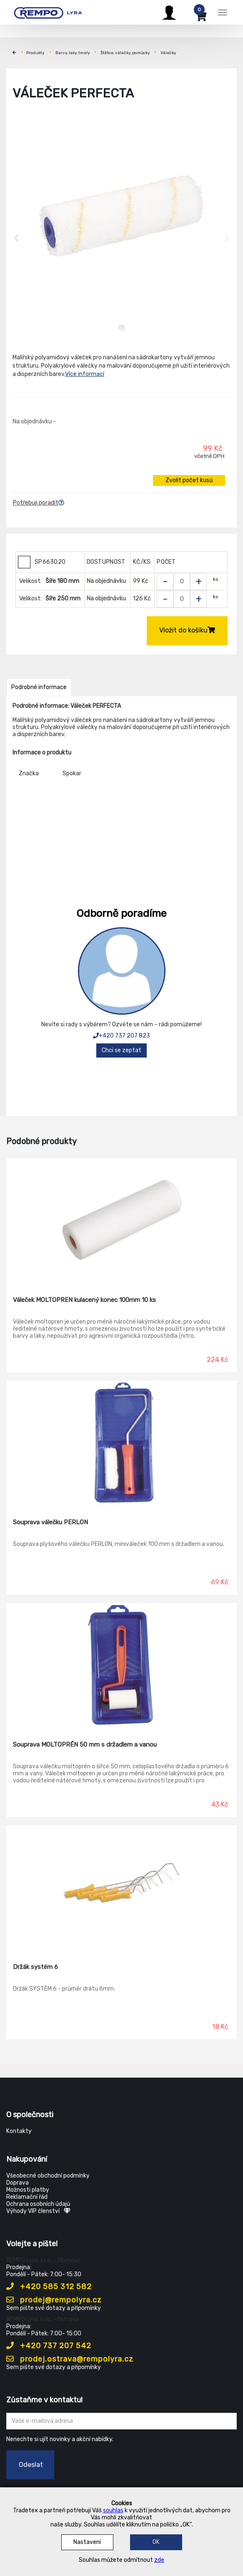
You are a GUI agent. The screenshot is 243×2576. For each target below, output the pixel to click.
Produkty (35, 52)
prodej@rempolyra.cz (54, 2300)
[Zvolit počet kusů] (181, 581)
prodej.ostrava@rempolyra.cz (69, 2359)
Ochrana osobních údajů (38, 2204)
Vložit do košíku (187, 630)
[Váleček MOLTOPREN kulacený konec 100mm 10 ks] (121, 1221)
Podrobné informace (39, 687)
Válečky (168, 52)
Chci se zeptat (121, 1050)
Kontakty (19, 2131)
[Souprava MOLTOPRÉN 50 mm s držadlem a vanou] (121, 1665)
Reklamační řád (27, 2196)
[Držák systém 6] (121, 1888)
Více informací (84, 374)
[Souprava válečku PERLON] (121, 1443)
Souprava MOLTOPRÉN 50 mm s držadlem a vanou (85, 1744)
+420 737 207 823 (121, 1035)
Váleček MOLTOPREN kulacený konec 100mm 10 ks (84, 1300)
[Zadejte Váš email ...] (121, 2421)
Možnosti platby (27, 2189)
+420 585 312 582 (49, 2286)
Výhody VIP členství (38, 2211)
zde (159, 2560)
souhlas (113, 2510)
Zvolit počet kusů (189, 480)
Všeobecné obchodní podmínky (48, 2175)
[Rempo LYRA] (48, 11)
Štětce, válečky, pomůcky (125, 52)
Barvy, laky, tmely (72, 52)
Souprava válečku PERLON (50, 1522)
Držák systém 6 (35, 1967)
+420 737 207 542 (48, 2345)
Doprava (17, 2182)
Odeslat (31, 2465)
